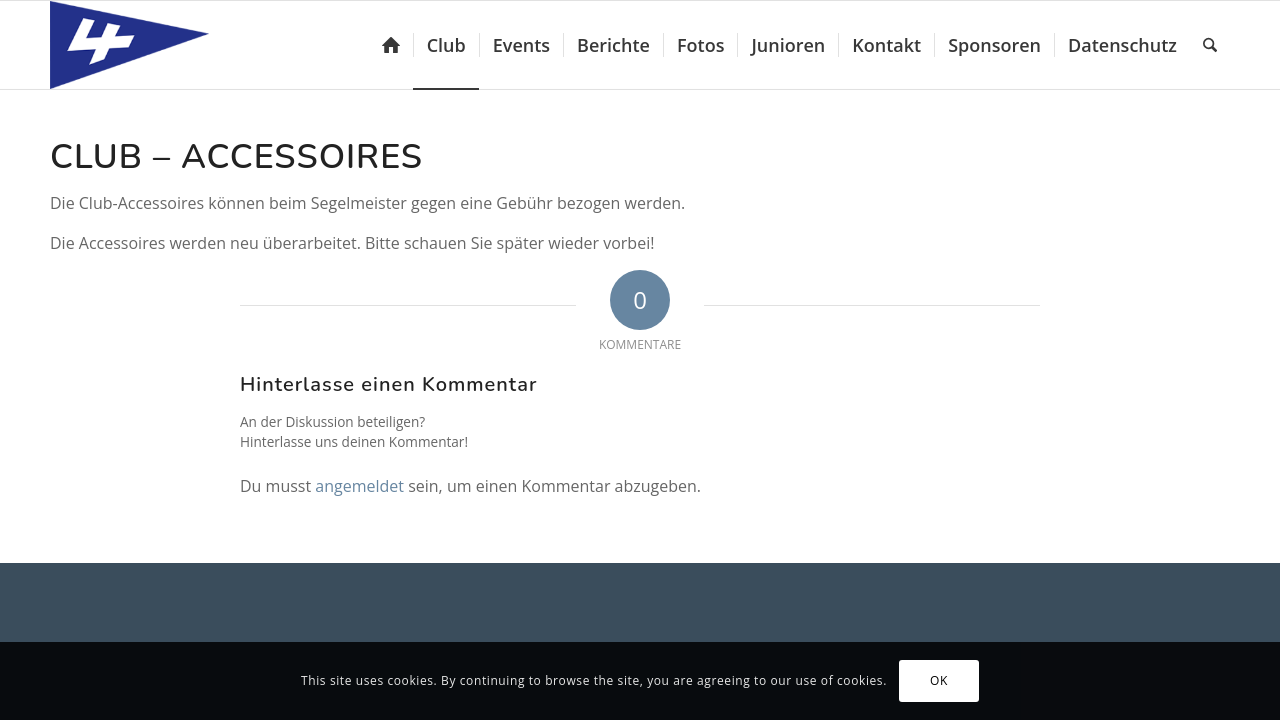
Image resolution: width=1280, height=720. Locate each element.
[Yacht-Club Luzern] (145, 45)
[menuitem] (391, 45)
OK (939, 680)
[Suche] (1210, 45)
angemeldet (359, 486)
